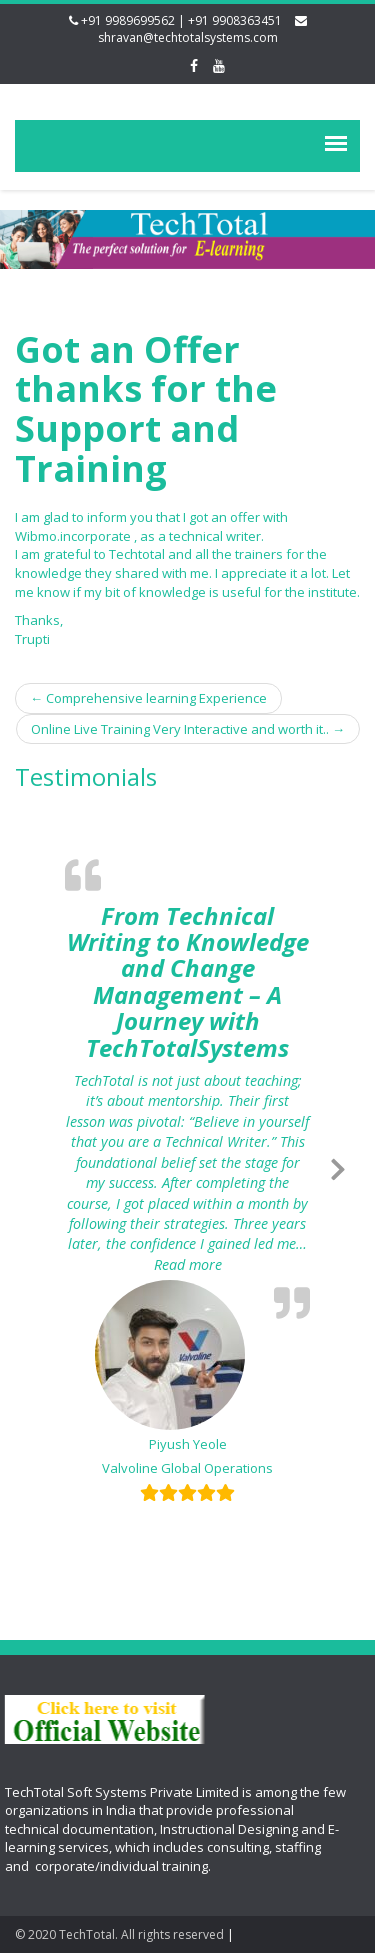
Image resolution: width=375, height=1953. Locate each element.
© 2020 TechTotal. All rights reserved (119, 1934)
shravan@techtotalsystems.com (188, 37)
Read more (232, 1264)
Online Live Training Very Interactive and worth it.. (188, 729)
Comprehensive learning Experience (148, 698)
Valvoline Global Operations (187, 1468)
